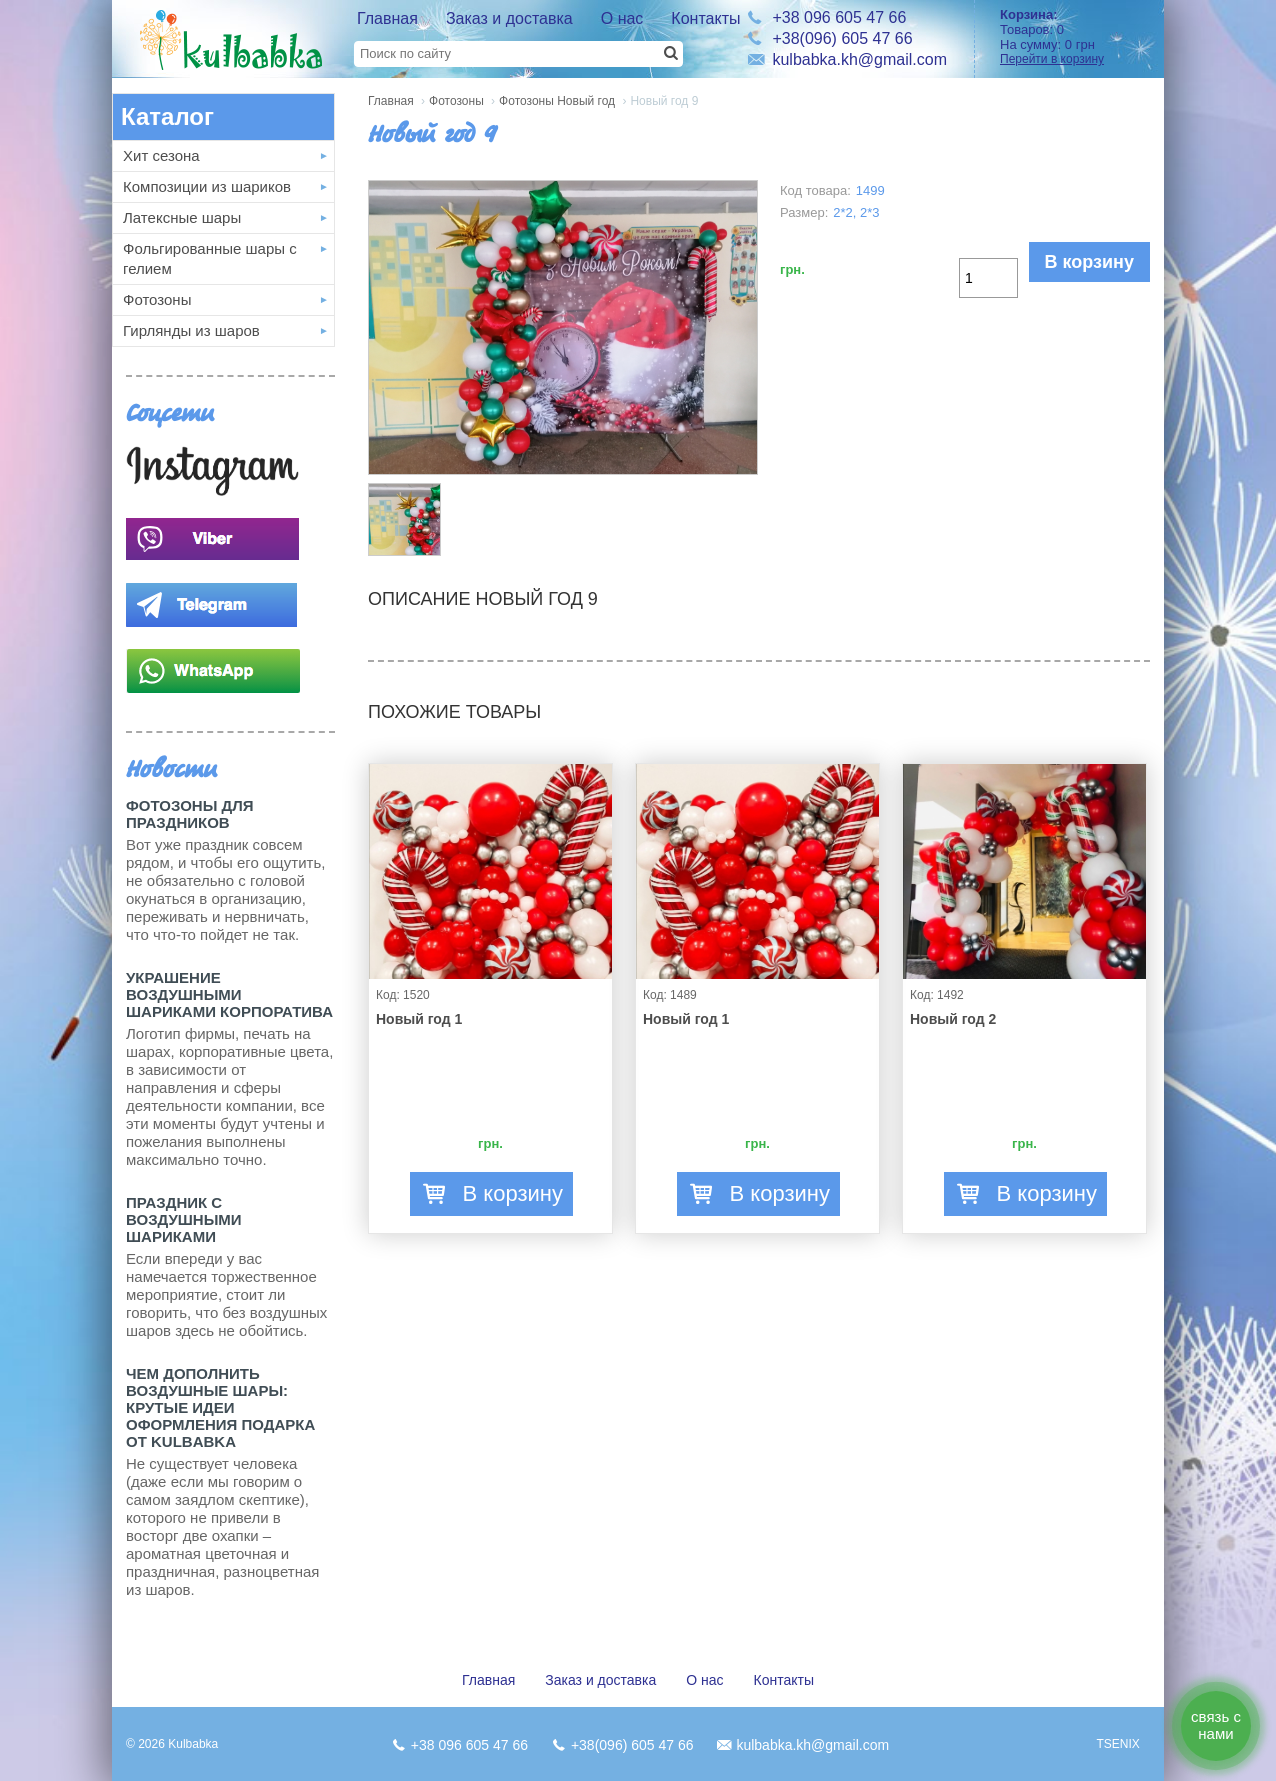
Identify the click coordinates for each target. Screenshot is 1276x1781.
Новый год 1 (419, 1019)
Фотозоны (157, 299)
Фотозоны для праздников (189, 814)
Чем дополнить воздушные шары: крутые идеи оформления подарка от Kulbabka (220, 1407)
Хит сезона (161, 155)
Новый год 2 (953, 1019)
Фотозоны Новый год (557, 101)
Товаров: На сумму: (1075, 36)
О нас (622, 18)
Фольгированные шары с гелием (210, 258)
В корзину (1089, 262)
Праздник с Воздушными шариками (184, 1219)
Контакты (705, 18)
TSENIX (1117, 1744)
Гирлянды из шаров (191, 330)
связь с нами (1216, 1725)
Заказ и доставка (509, 18)
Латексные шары (182, 217)
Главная (387, 18)
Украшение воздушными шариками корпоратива (229, 994)
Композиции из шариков (207, 186)
